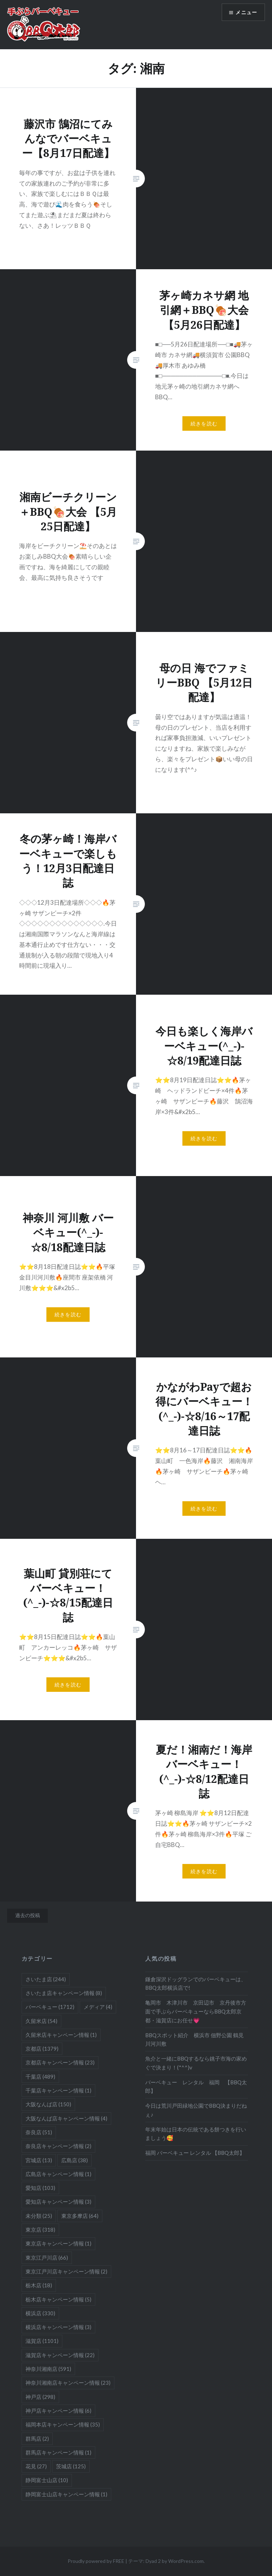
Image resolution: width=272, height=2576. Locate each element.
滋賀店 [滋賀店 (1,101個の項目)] (42, 2341)
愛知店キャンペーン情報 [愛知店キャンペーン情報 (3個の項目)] (58, 2201)
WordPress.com (186, 2561)
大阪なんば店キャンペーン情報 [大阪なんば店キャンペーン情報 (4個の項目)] (66, 2118)
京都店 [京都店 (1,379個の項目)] (42, 2048)
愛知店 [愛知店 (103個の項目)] (40, 2188)
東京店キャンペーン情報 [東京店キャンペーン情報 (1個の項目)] (58, 2243)
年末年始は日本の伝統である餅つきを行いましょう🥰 (195, 2133)
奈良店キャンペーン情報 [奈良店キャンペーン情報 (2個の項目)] (58, 2146)
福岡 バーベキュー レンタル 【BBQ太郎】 (195, 2153)
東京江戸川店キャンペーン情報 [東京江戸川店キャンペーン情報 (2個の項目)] (66, 2271)
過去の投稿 (27, 1915)
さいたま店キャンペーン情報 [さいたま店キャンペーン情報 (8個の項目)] (64, 1993)
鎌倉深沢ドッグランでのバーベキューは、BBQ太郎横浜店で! (195, 1983)
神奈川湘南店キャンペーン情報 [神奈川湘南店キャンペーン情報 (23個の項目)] (68, 2382)
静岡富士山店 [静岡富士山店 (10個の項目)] (47, 2480)
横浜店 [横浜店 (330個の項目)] (40, 2313)
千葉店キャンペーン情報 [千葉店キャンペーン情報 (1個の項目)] (58, 2090)
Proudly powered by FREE (96, 2561)
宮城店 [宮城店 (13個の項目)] (39, 2160)
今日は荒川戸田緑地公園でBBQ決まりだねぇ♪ (196, 2110)
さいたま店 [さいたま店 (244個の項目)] (46, 1979)
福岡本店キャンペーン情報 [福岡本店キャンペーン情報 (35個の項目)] (63, 2424)
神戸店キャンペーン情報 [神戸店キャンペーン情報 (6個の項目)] (58, 2410)
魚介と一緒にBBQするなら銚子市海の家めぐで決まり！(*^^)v (196, 2063)
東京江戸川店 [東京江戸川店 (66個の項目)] (47, 2257)
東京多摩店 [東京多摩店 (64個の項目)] (79, 2216)
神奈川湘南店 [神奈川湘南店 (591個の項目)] (48, 2369)
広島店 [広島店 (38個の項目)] (74, 2160)
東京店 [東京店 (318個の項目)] (40, 2229)
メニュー (246, 13)
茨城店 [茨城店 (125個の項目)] (71, 2466)
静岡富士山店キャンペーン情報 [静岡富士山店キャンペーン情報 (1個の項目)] (66, 2494)
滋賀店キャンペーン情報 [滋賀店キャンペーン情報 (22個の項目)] (60, 2355)
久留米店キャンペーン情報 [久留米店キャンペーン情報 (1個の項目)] (61, 2035)
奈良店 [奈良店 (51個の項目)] (39, 2132)
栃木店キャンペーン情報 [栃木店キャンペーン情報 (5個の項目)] (58, 2299)
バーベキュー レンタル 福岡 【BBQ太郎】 (196, 2086)
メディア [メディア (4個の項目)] (98, 2007)
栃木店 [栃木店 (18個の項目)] (39, 2285)
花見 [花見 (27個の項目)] (36, 2466)
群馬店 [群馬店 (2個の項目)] (37, 2438)
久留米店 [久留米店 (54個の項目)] (41, 2021)
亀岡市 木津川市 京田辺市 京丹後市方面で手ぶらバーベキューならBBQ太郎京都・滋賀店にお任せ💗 (195, 2011)
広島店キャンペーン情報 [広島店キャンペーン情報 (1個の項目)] (58, 2174)
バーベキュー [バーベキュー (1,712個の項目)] (50, 2007)
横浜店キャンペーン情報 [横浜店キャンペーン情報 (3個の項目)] (58, 2327)
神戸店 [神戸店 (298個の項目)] (40, 2397)
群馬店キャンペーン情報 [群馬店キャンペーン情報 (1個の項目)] (58, 2452)
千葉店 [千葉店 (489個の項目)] (40, 2076)
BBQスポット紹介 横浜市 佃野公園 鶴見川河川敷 (194, 2039)
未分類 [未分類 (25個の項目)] (39, 2216)
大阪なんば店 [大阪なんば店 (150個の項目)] (48, 2104)
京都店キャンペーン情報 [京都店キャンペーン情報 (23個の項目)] (60, 2062)
